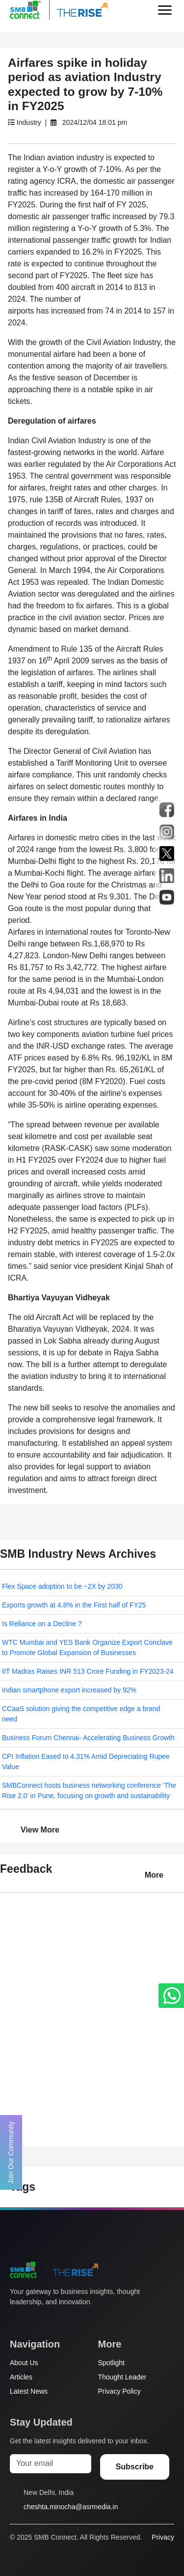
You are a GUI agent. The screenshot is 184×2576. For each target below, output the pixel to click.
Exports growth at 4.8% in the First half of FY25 (74, 1605)
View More (40, 1830)
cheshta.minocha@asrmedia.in (71, 2507)
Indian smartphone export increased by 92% (69, 1690)
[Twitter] (15, 2320)
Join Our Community (11, 2152)
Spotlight (111, 2363)
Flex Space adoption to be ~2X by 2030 (62, 1586)
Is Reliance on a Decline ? (42, 1624)
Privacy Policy (119, 2391)
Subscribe (135, 2466)
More (154, 1875)
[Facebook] (33, 2320)
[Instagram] (52, 2320)
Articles (21, 2377)
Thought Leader (122, 2377)
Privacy (163, 2537)
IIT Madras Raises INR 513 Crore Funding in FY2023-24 (88, 1671)
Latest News (29, 2391)
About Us (24, 2363)
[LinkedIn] (71, 2320)
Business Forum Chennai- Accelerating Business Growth (88, 1738)
